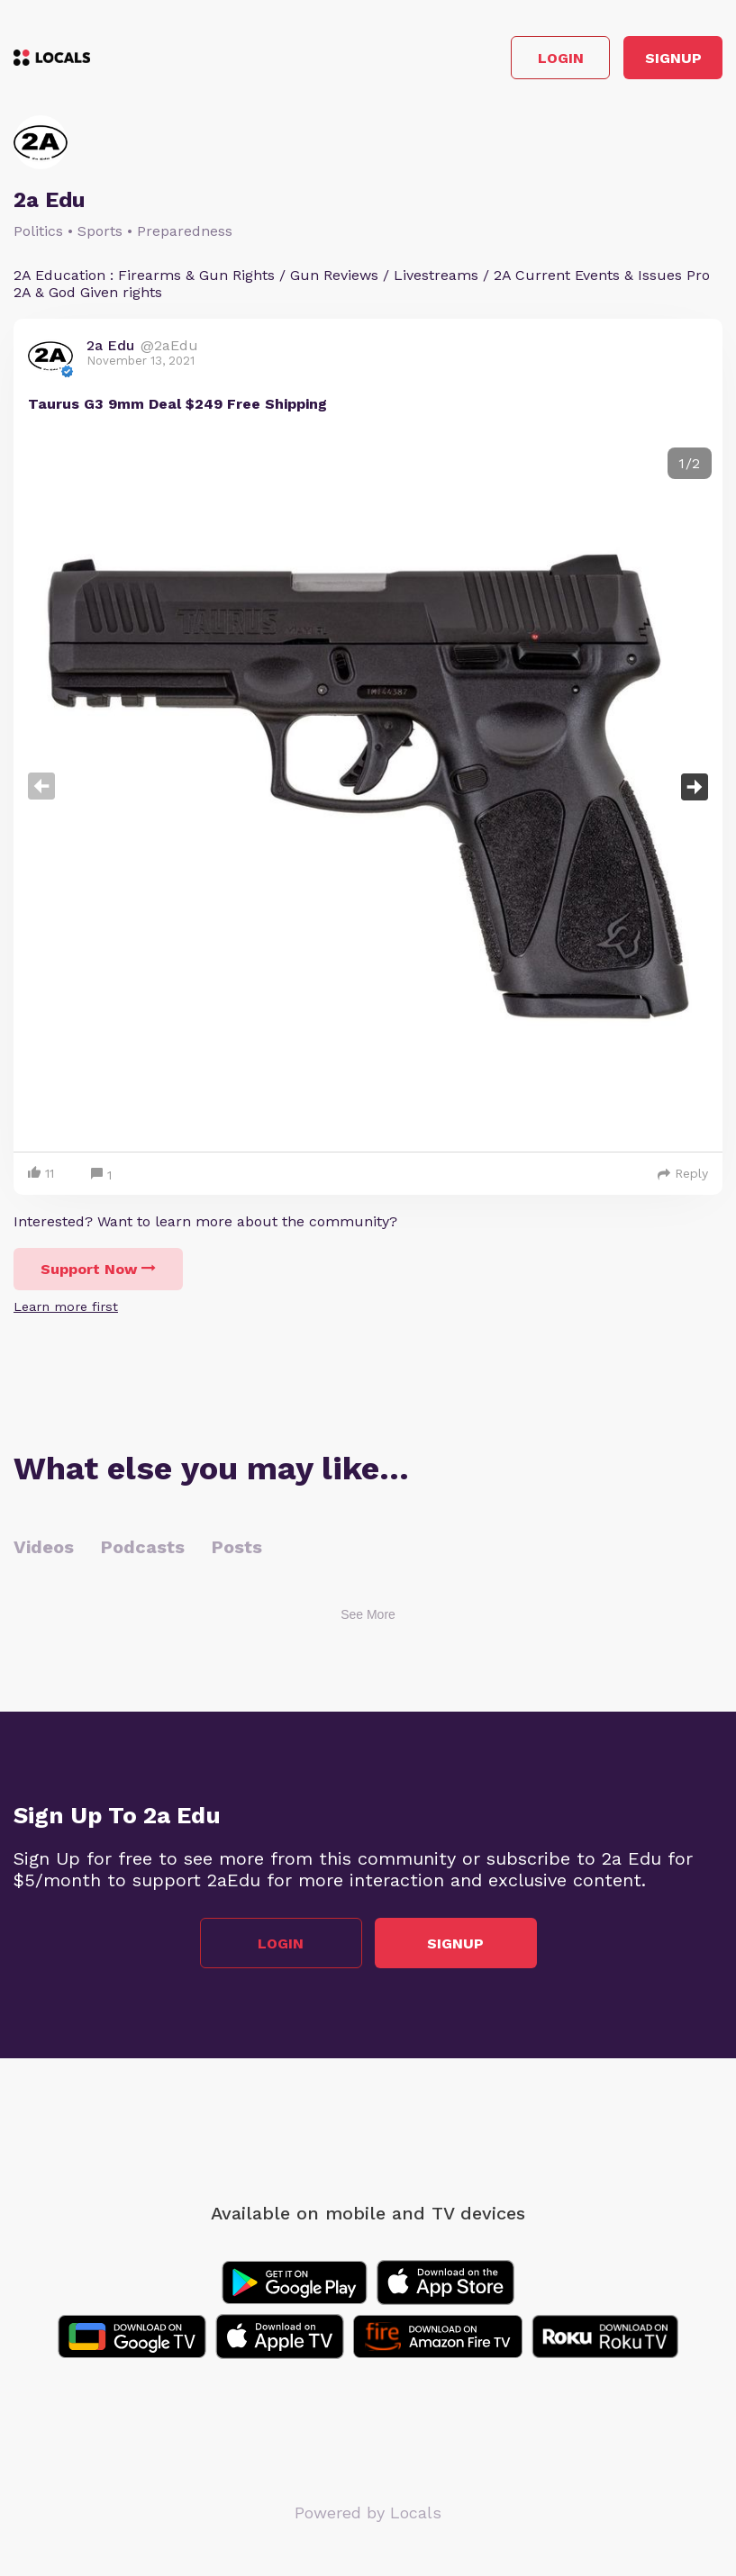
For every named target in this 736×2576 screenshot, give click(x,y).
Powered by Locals (368, 2512)
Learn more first (66, 1306)
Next (694, 786)
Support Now (98, 1269)
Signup (673, 58)
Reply (683, 1173)
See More (368, 1614)
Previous (41, 786)
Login (561, 58)
